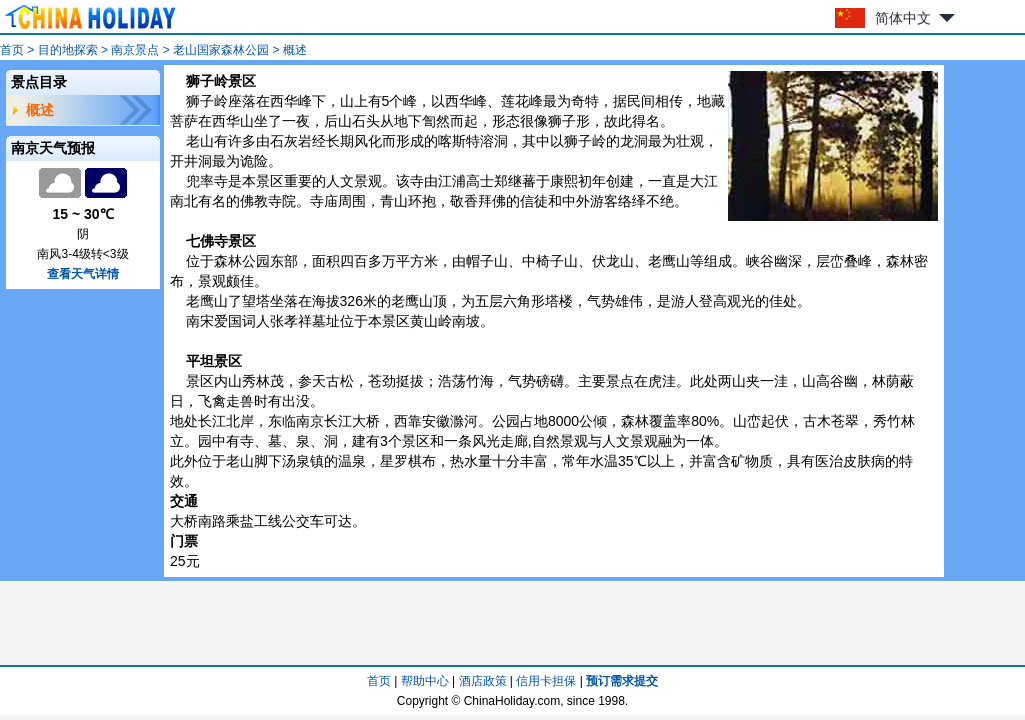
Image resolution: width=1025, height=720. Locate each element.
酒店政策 (483, 681)
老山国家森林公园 (221, 50)
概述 (40, 110)
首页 (12, 50)
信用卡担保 (546, 681)
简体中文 (903, 18)
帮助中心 (425, 681)
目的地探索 (68, 50)
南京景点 (135, 50)
